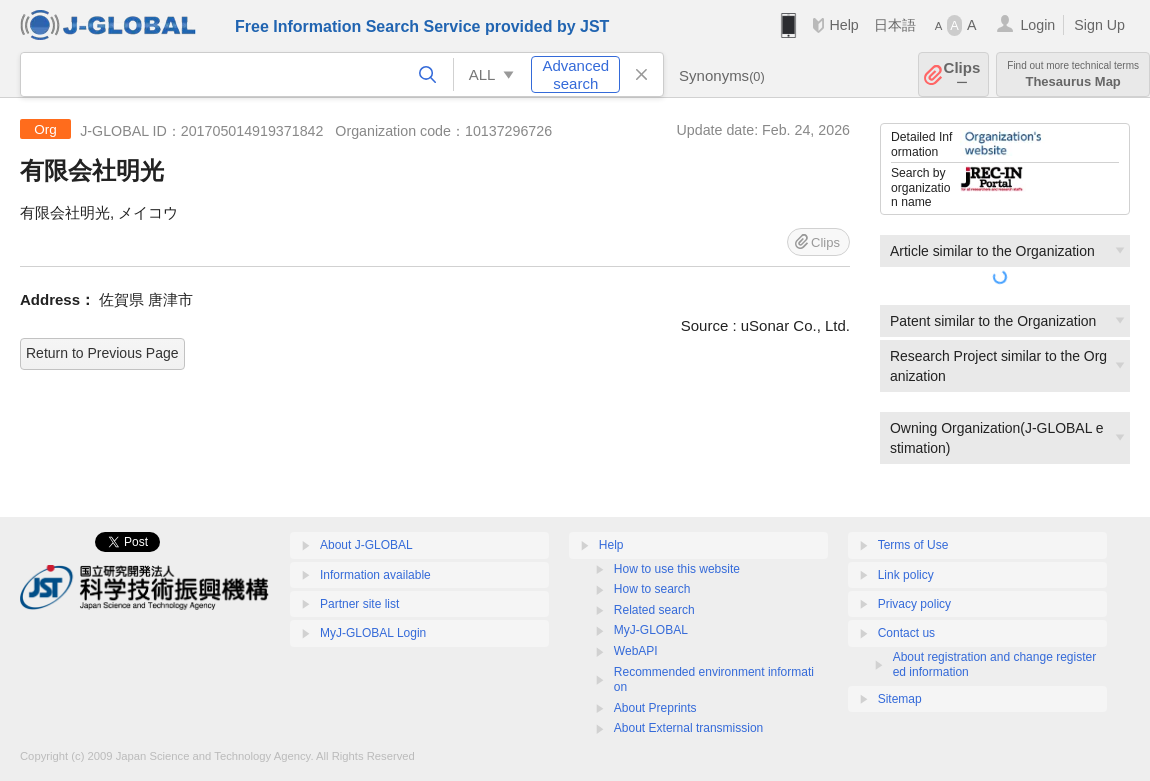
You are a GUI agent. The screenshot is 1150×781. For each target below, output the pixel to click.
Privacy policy (914, 604)
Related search (654, 610)
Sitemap (900, 699)
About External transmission (688, 728)
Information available (375, 575)
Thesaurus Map (1073, 74)
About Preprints (655, 708)
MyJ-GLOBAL (651, 630)
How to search (652, 589)
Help (843, 25)
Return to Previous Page (102, 353)
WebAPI (636, 651)
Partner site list (359, 604)
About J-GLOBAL (366, 545)
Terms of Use (913, 545)
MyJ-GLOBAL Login (373, 633)
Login (1037, 25)
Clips (962, 74)
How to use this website (677, 569)
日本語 (895, 25)
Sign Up (1099, 25)
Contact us (906, 633)
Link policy (906, 575)
